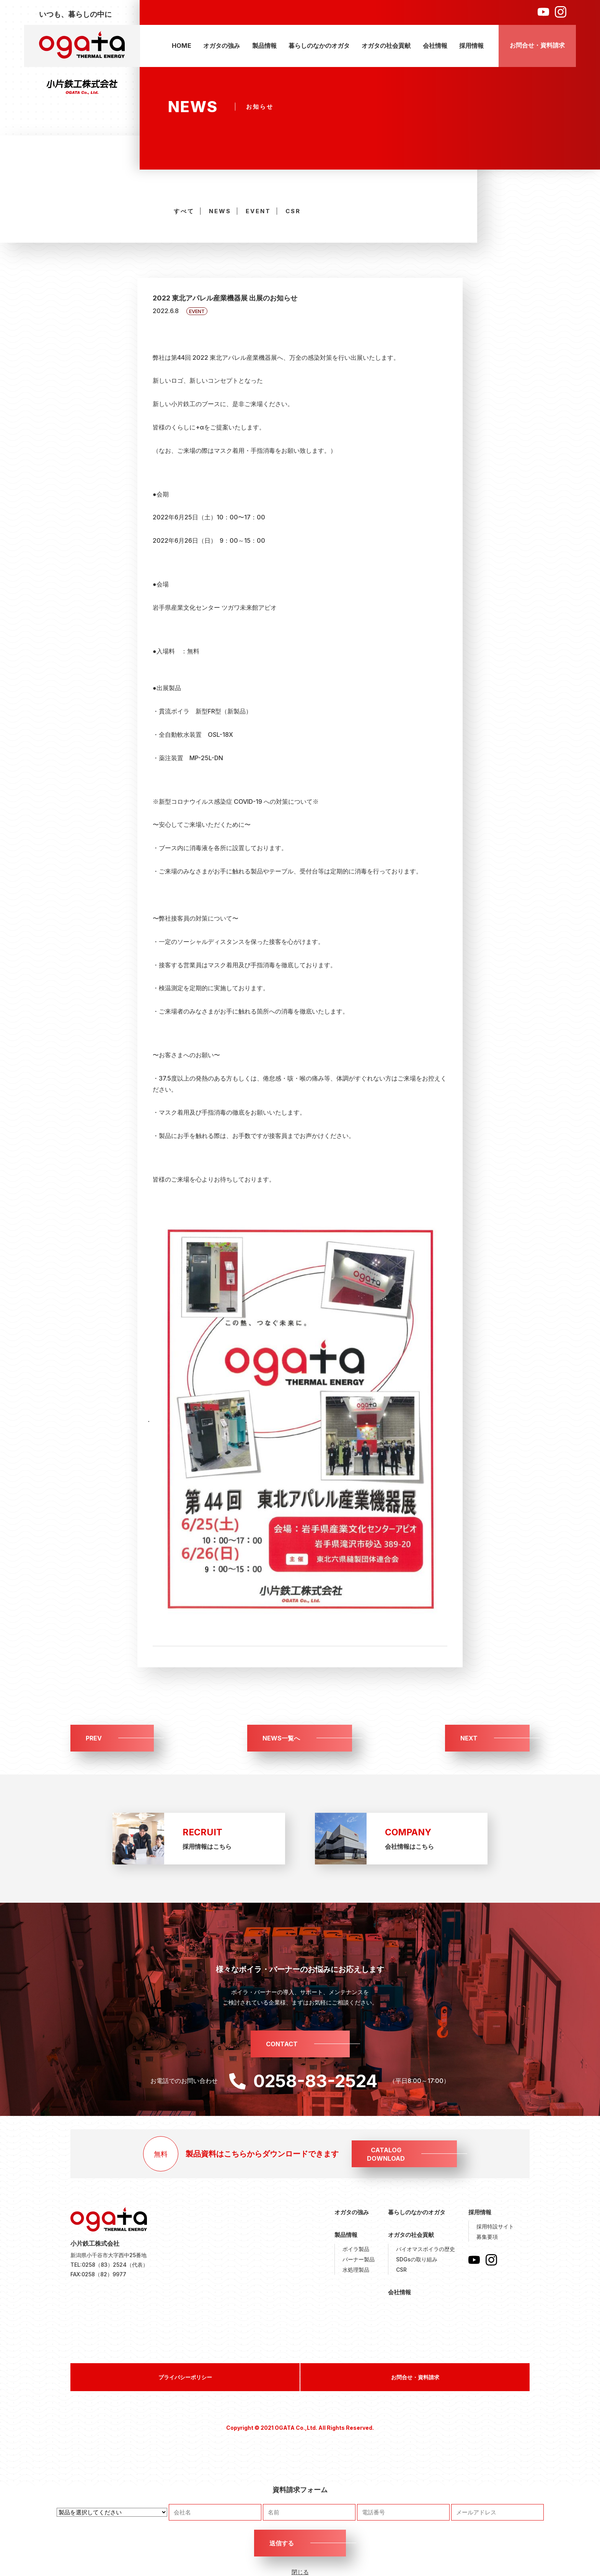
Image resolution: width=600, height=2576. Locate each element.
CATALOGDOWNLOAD (386, 2154)
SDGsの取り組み (416, 2259)
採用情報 (471, 45)
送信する (281, 2543)
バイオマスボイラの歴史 (425, 2249)
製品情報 (264, 45)
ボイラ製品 (355, 2249)
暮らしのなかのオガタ (319, 45)
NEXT (469, 1738)
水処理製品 (355, 2269)
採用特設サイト (495, 2226)
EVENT (258, 211)
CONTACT (282, 2044)
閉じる (300, 2572)
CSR (293, 211)
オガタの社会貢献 (386, 45)
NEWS (220, 211)
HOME (181, 45)
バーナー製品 (358, 2259)
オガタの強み (221, 45)
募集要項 (487, 2236)
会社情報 (435, 45)
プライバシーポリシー (185, 2377)
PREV (94, 1738)
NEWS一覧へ (281, 1738)
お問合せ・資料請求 (537, 45)
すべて (184, 211)
